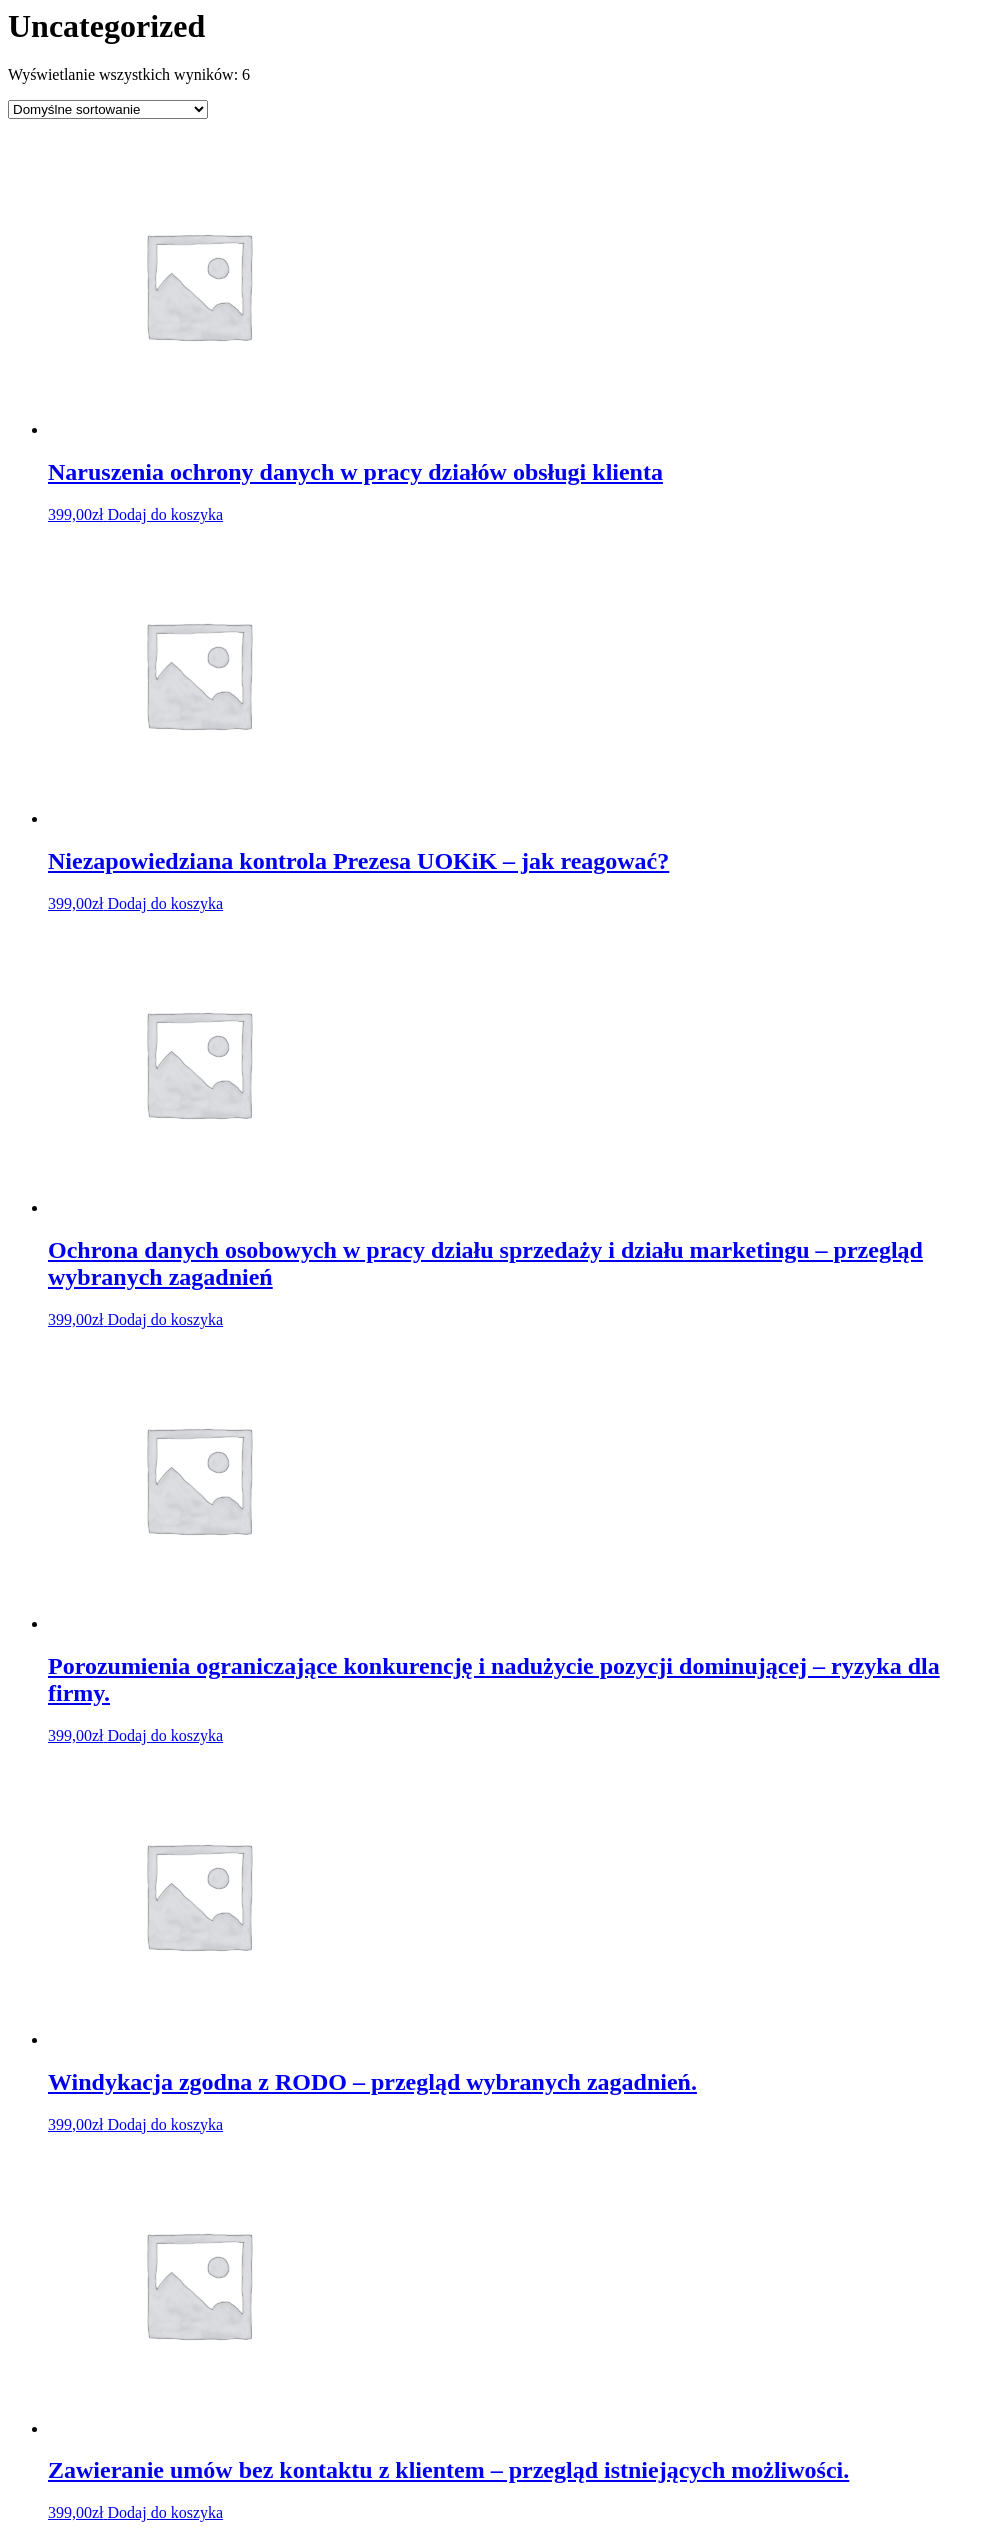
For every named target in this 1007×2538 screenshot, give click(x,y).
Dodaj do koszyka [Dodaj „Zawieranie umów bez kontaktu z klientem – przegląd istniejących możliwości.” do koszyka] (166, 2512)
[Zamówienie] (108, 109)
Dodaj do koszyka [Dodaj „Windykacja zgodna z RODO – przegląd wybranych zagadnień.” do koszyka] (166, 2124)
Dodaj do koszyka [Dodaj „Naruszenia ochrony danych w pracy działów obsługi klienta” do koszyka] (166, 514)
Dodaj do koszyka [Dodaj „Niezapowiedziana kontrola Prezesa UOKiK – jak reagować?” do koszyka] (166, 903)
